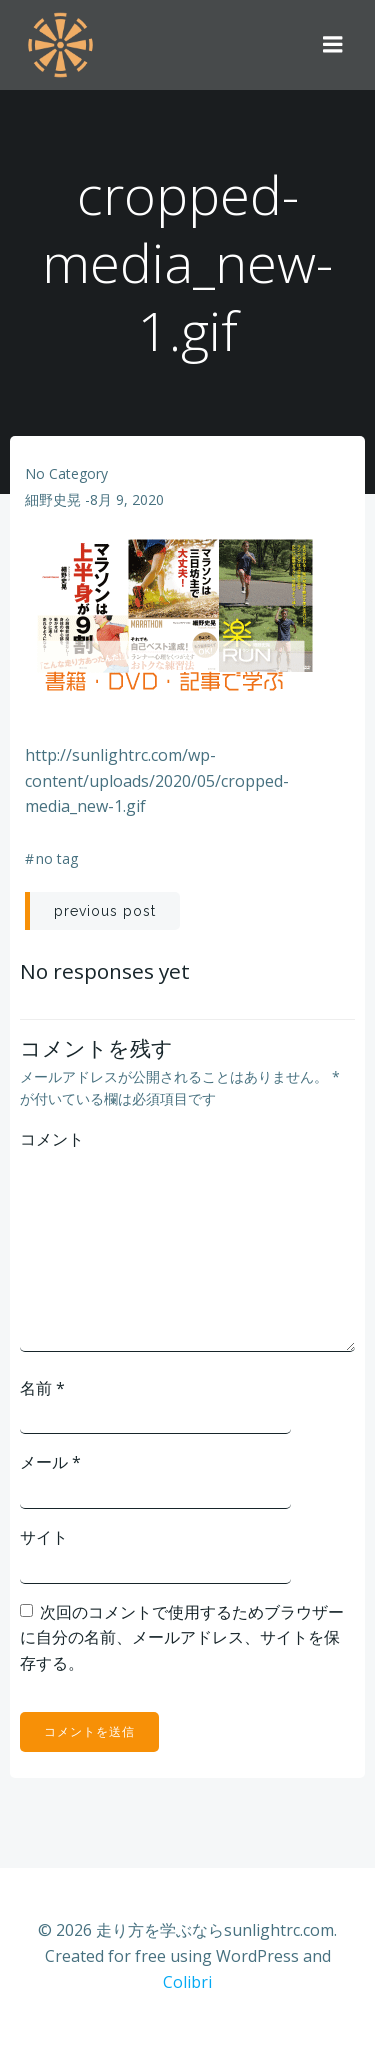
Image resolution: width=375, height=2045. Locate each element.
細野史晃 (53, 499)
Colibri (187, 1982)
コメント (52, 1139)
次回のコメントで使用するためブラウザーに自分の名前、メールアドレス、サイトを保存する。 (182, 1637)
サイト (44, 1537)
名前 (42, 1388)
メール (50, 1462)
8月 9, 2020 (127, 499)
